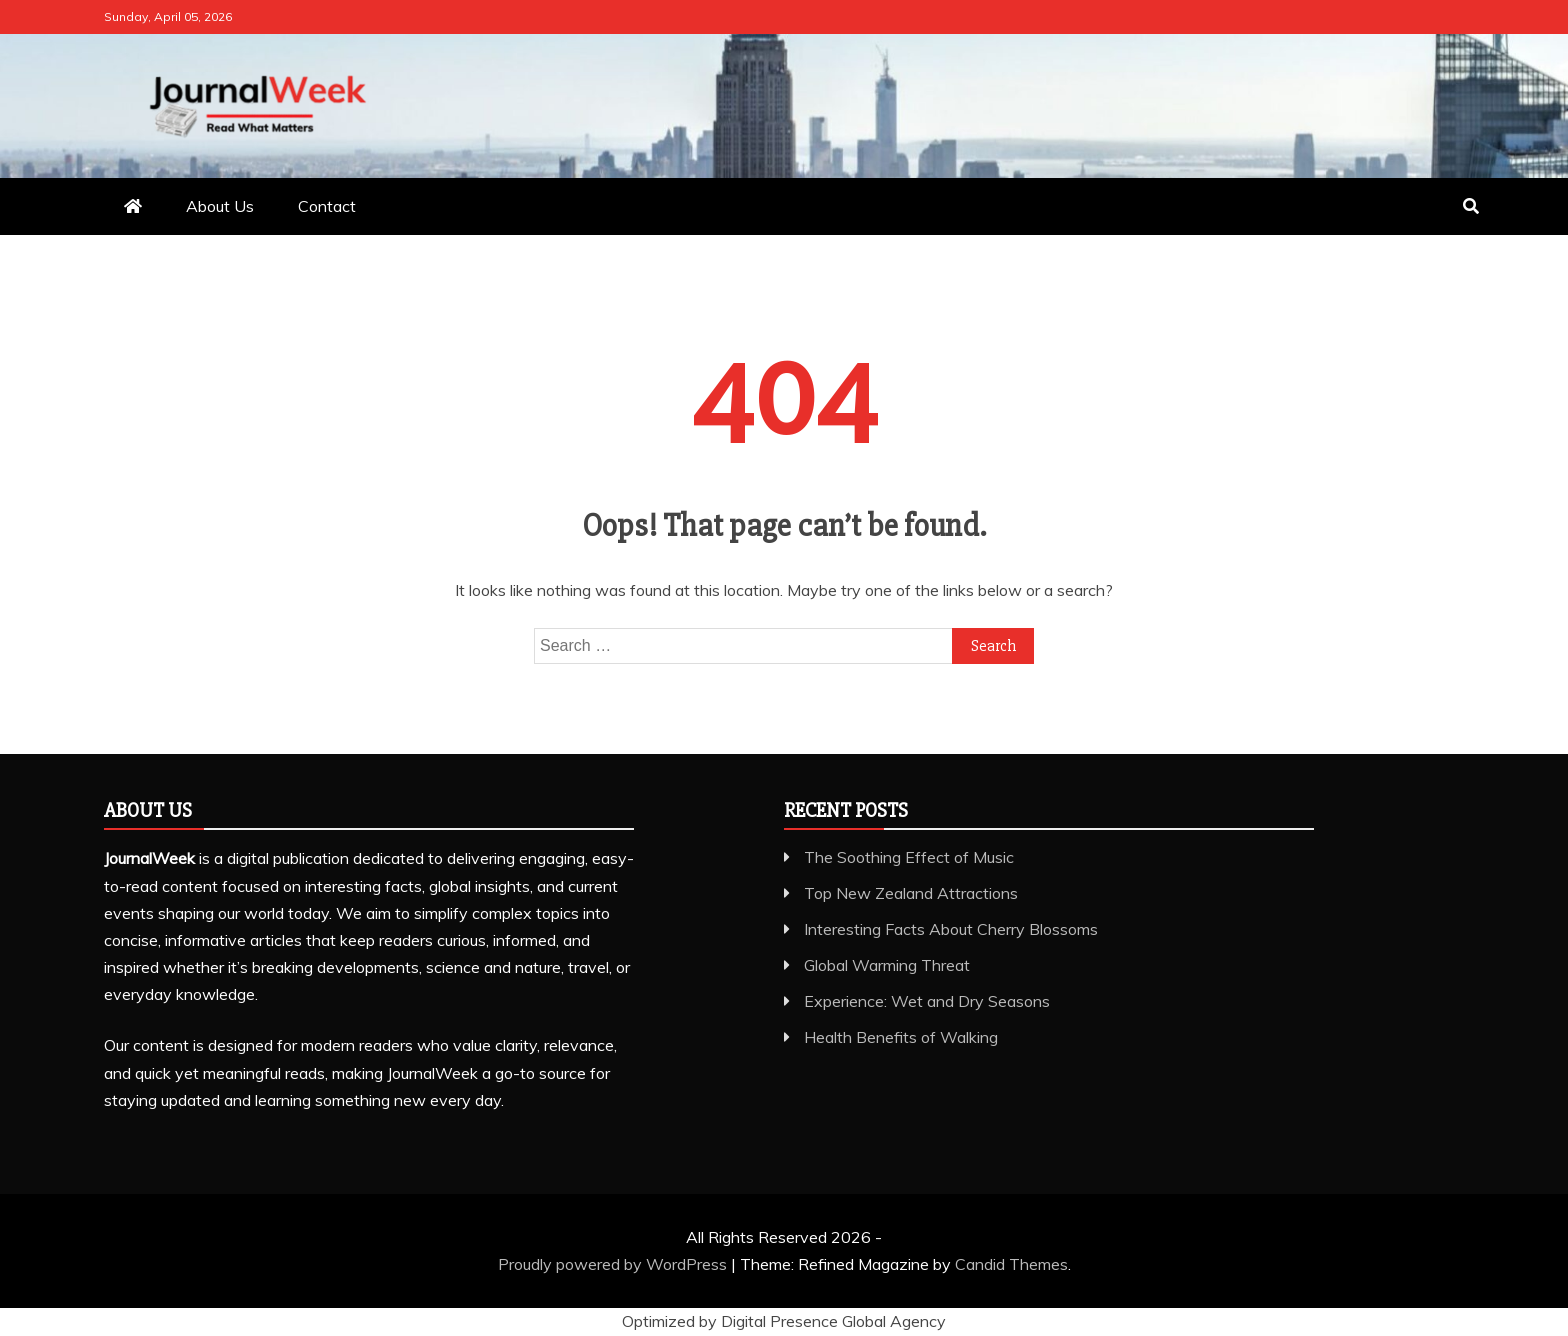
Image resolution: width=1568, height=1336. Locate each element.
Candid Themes (1011, 1264)
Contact (327, 206)
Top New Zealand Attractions (911, 893)
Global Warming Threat (887, 965)
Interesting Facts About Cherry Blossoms (951, 929)
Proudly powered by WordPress (614, 1264)
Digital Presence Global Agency (833, 1321)
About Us (220, 206)
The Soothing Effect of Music (909, 857)
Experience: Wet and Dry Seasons (927, 1001)
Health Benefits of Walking (901, 1037)
